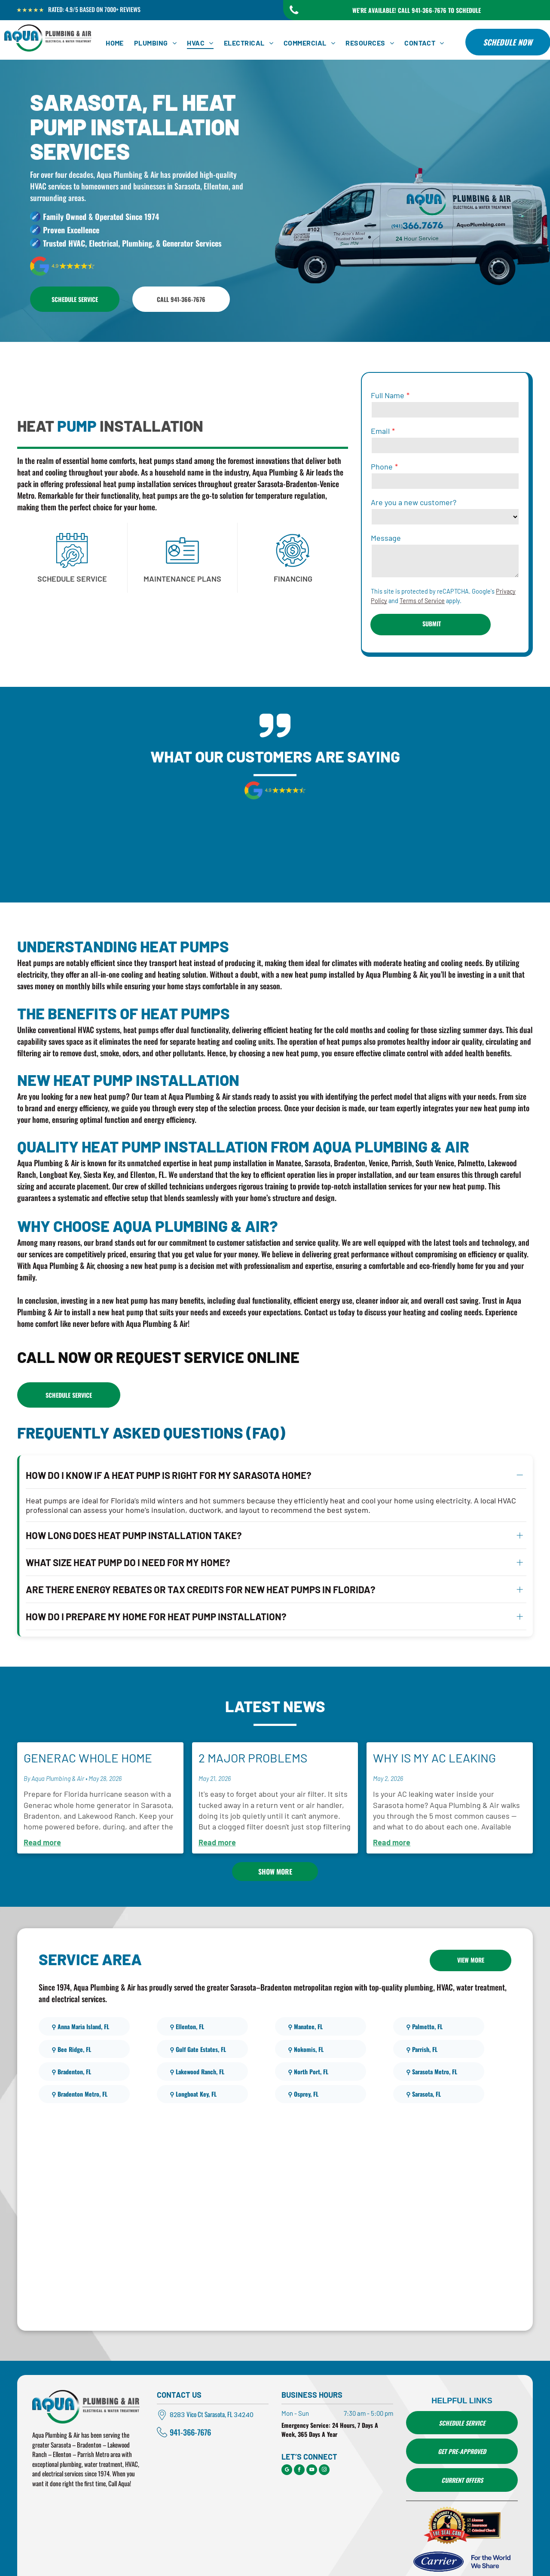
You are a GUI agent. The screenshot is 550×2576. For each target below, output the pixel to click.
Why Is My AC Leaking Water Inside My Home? (439, 1725)
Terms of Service (422, 600)
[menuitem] (115, 43)
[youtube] (311, 2437)
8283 (177, 2381)
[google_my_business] (286, 2437)
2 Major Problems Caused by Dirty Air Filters (256, 1725)
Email (380, 431)
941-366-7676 (190, 2399)
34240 (244, 2381)
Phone (382, 466)
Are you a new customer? (413, 502)
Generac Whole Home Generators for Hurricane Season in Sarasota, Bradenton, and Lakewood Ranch (90, 1725)
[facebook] (299, 2437)
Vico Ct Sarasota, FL (209, 2381)
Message (386, 538)
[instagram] (324, 2437)
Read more (42, 1809)
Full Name (387, 395)
